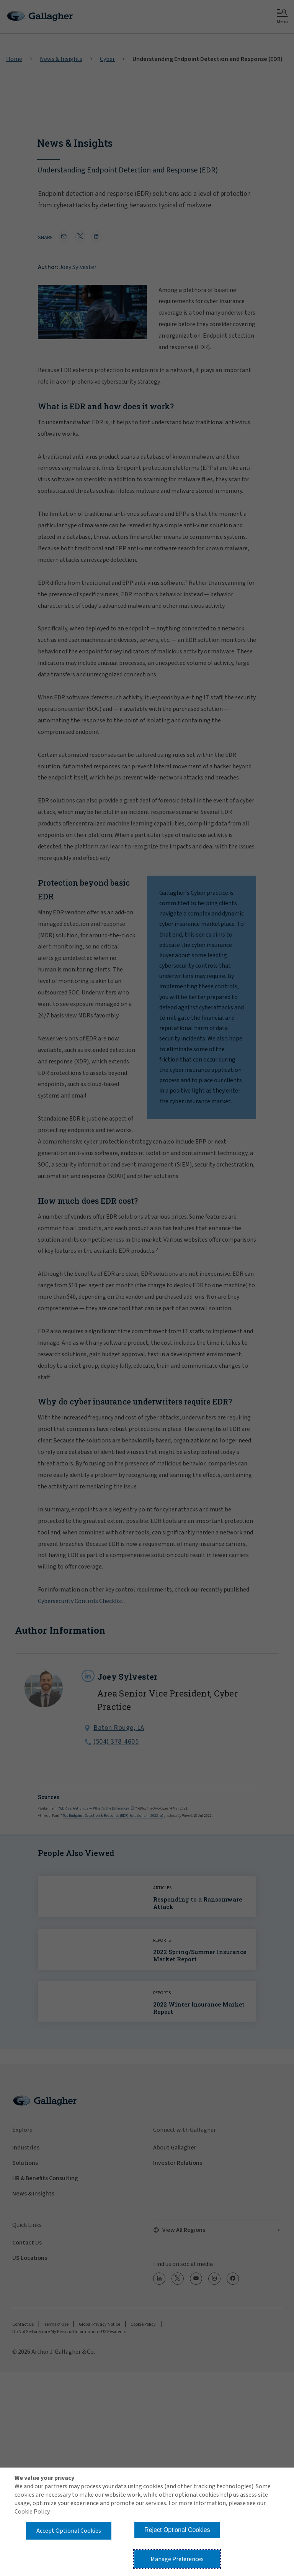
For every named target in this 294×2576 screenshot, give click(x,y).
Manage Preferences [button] (177, 2559)
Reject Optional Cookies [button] (177, 2530)
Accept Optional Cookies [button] (68, 2531)
